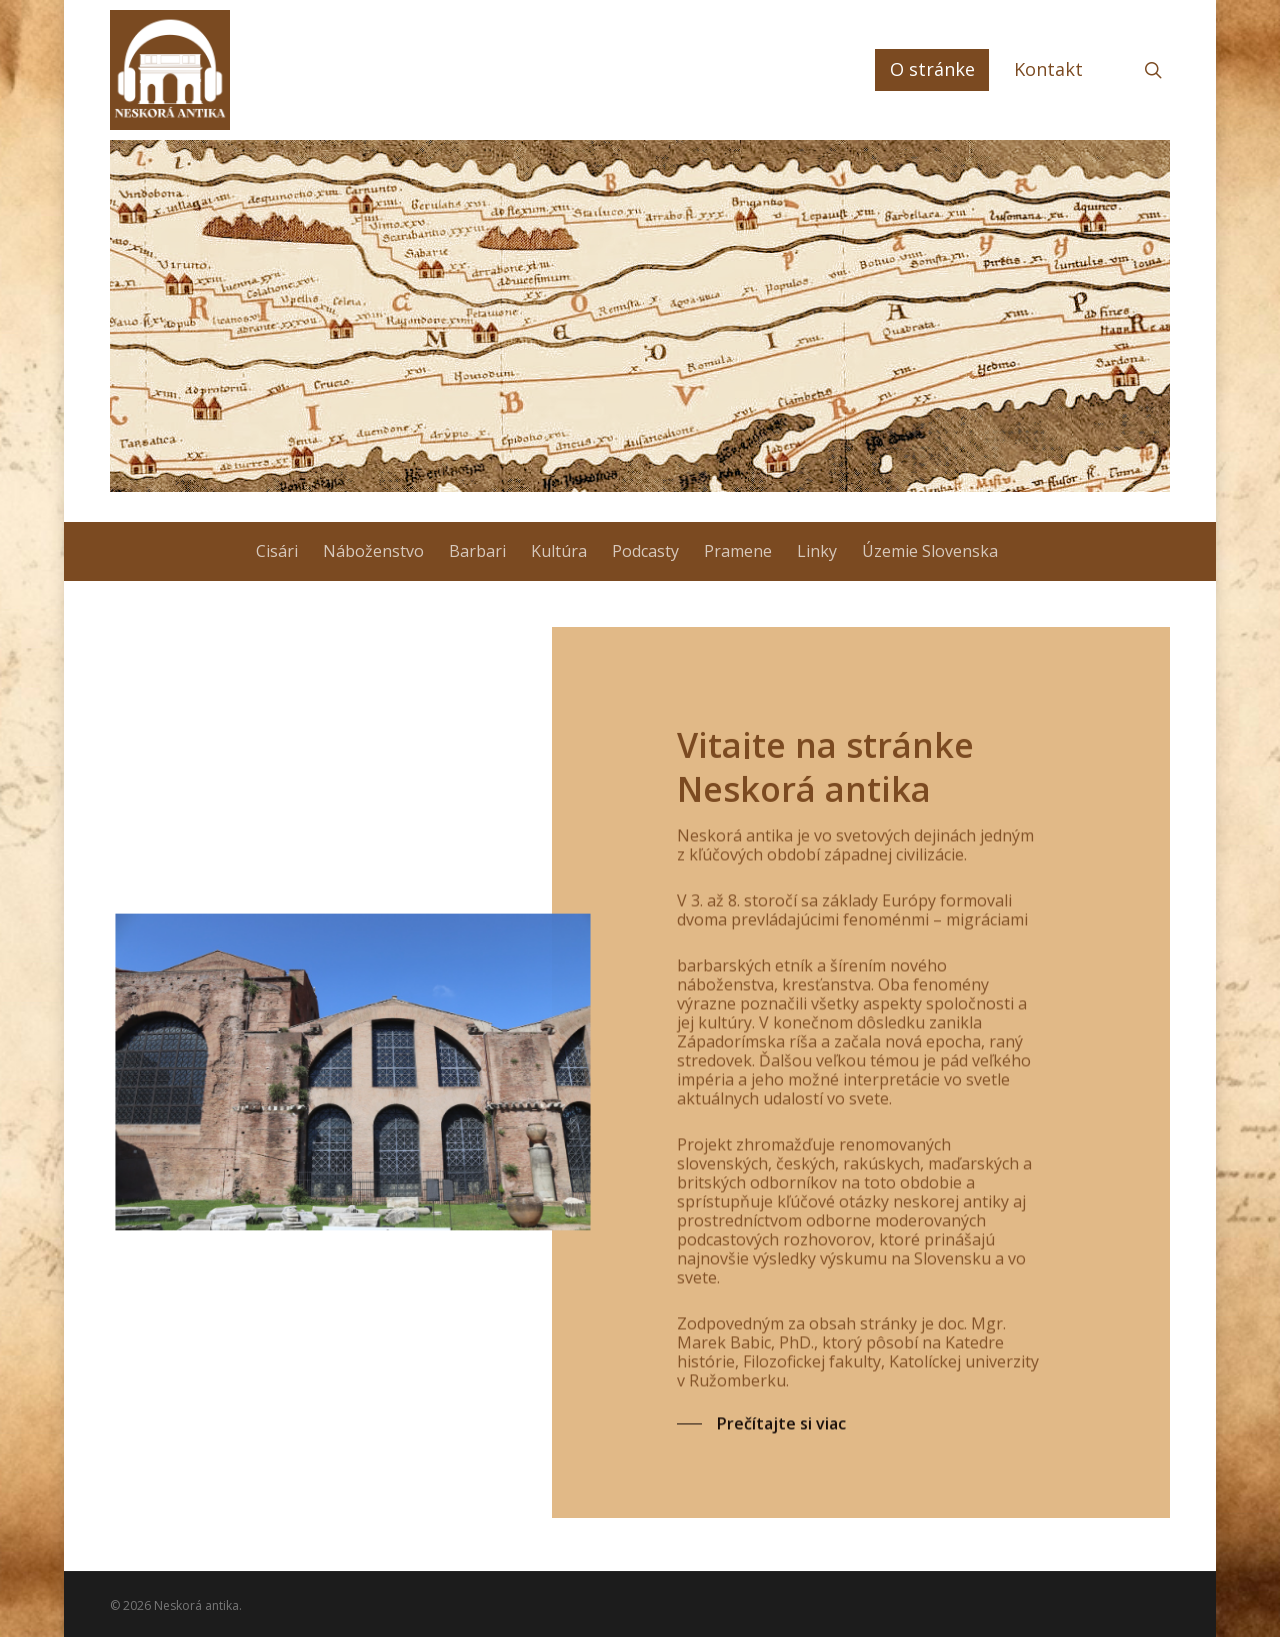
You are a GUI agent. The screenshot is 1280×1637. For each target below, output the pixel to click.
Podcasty (645, 551)
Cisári (277, 551)
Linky (817, 551)
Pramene (738, 551)
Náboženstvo (373, 551)
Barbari (477, 551)
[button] (761, 1446)
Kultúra (559, 551)
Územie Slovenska (930, 551)
